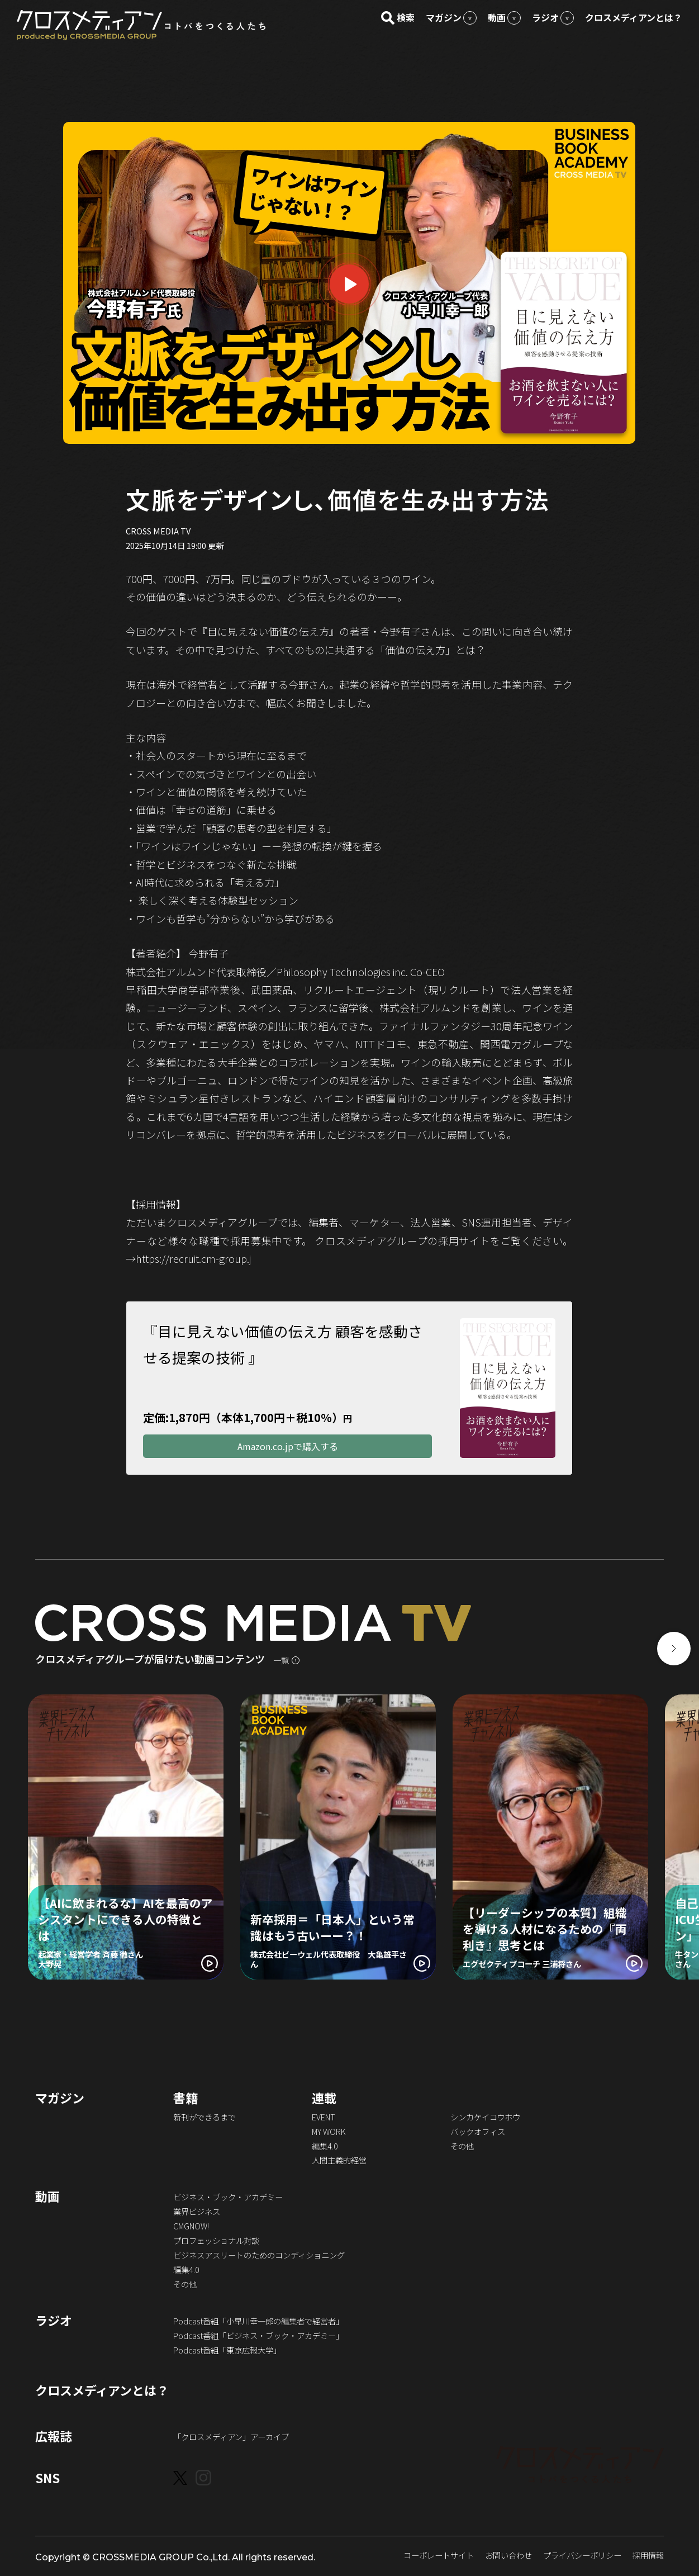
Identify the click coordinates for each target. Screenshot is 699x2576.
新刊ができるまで (204, 2118)
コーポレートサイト (438, 2556)
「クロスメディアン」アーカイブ (231, 2438)
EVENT (323, 2118)
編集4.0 (325, 2147)
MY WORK (328, 2132)
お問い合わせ (508, 2556)
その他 (462, 2147)
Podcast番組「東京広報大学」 (227, 2351)
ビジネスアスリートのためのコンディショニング (259, 2256)
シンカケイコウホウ (485, 2118)
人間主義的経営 (339, 2161)
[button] (674, 1649)
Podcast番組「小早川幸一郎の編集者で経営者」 (258, 2322)
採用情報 (648, 2556)
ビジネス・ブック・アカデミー (228, 2198)
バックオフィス (477, 2132)
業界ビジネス (196, 2212)
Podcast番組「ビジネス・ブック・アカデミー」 (258, 2336)
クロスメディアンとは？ (102, 2391)
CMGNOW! (191, 2227)
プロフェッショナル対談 (216, 2241)
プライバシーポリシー (582, 2556)
